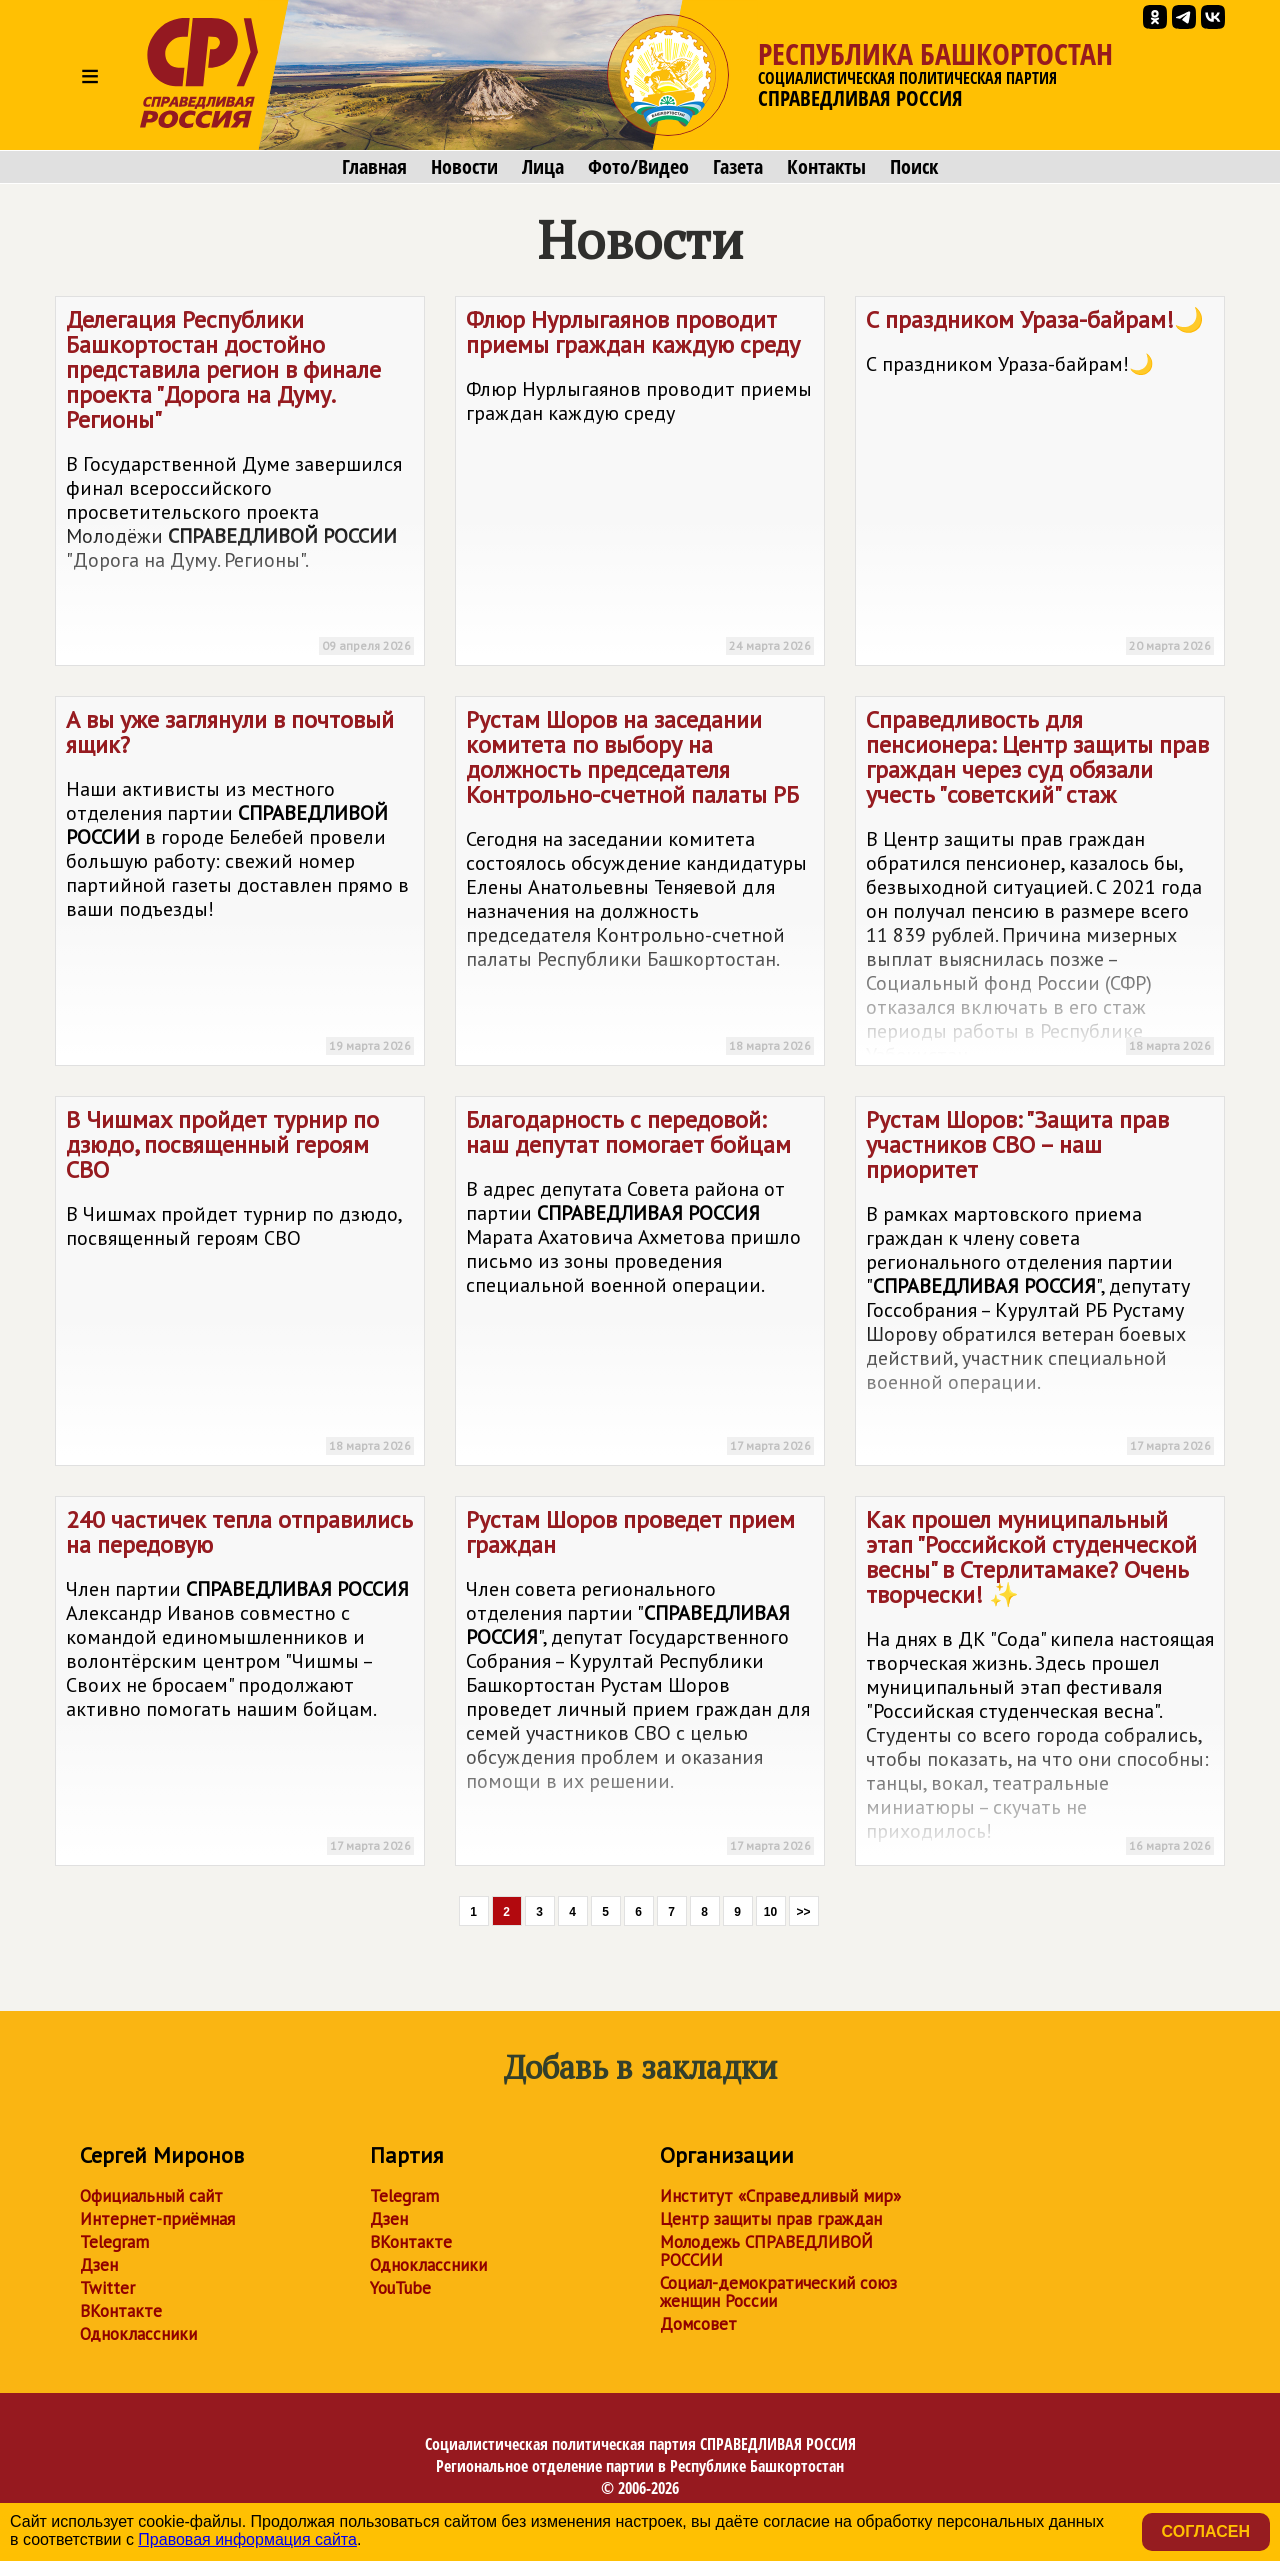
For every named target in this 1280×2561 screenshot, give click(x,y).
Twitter (107, 2288)
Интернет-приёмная (157, 2219)
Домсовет (698, 2324)
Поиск (914, 167)
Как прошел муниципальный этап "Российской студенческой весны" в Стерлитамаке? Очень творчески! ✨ (1040, 1684)
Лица (543, 167)
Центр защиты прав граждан (771, 2219)
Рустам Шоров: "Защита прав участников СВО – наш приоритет (1040, 1284)
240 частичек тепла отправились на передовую (240, 1684)
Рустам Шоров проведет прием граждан (640, 1684)
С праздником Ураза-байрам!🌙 (1040, 484)
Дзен (99, 2265)
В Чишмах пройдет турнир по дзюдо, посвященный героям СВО (240, 1284)
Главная (374, 167)
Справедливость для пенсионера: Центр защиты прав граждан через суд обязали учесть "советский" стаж (1040, 885)
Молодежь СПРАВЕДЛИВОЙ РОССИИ (766, 2251)
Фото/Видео (638, 167)
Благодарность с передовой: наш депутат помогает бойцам (640, 1284)
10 (770, 1912)
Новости (464, 167)
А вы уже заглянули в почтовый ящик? (240, 884)
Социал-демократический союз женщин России (778, 2292)
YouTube (400, 2288)
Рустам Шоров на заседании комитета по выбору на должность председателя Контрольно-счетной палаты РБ (640, 884)
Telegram (114, 2242)
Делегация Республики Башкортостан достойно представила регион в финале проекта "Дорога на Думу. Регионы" (240, 484)
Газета (738, 167)
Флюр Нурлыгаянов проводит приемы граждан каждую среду (640, 484)
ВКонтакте (121, 2311)
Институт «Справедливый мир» (780, 2196)
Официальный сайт (151, 2196)
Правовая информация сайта (247, 2539)
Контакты (826, 167)
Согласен (1206, 2531)
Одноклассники (138, 2334)
